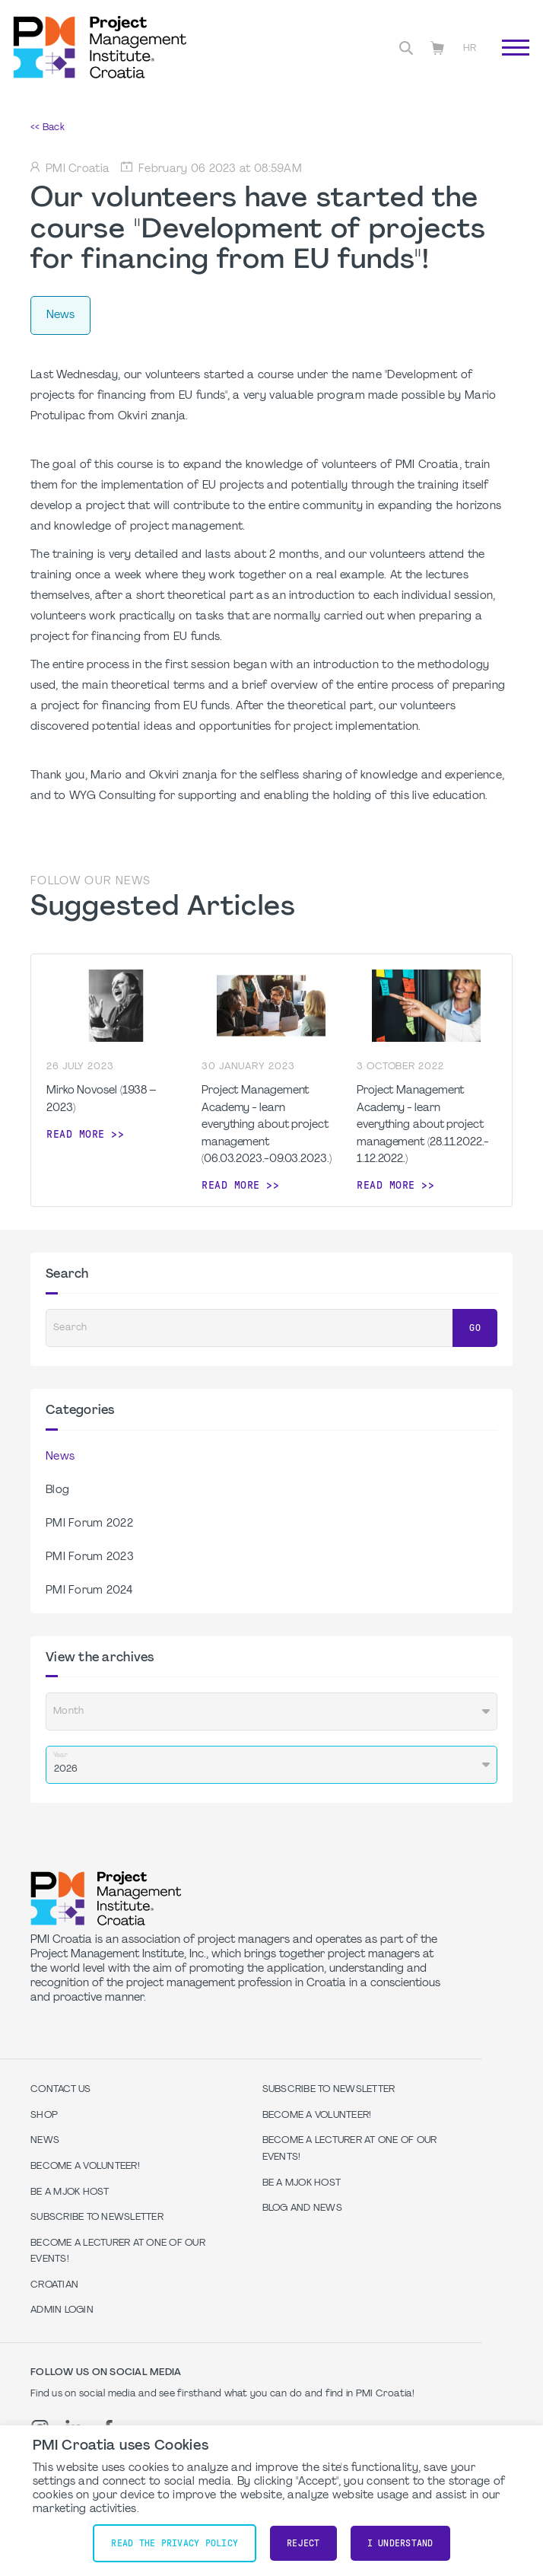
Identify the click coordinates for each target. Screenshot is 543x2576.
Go (475, 1328)
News (60, 1457)
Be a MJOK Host (70, 2192)
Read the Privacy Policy (174, 2543)
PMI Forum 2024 (89, 1591)
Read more (75, 1134)
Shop (44, 2115)
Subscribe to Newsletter (97, 2217)
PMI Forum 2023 (90, 1557)
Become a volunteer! (85, 2166)
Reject (303, 2543)
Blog (57, 1490)
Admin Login (62, 2310)
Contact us (60, 2089)
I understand (400, 2543)
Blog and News (302, 2208)
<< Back (47, 127)
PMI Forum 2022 (89, 1524)
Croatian (54, 2285)
